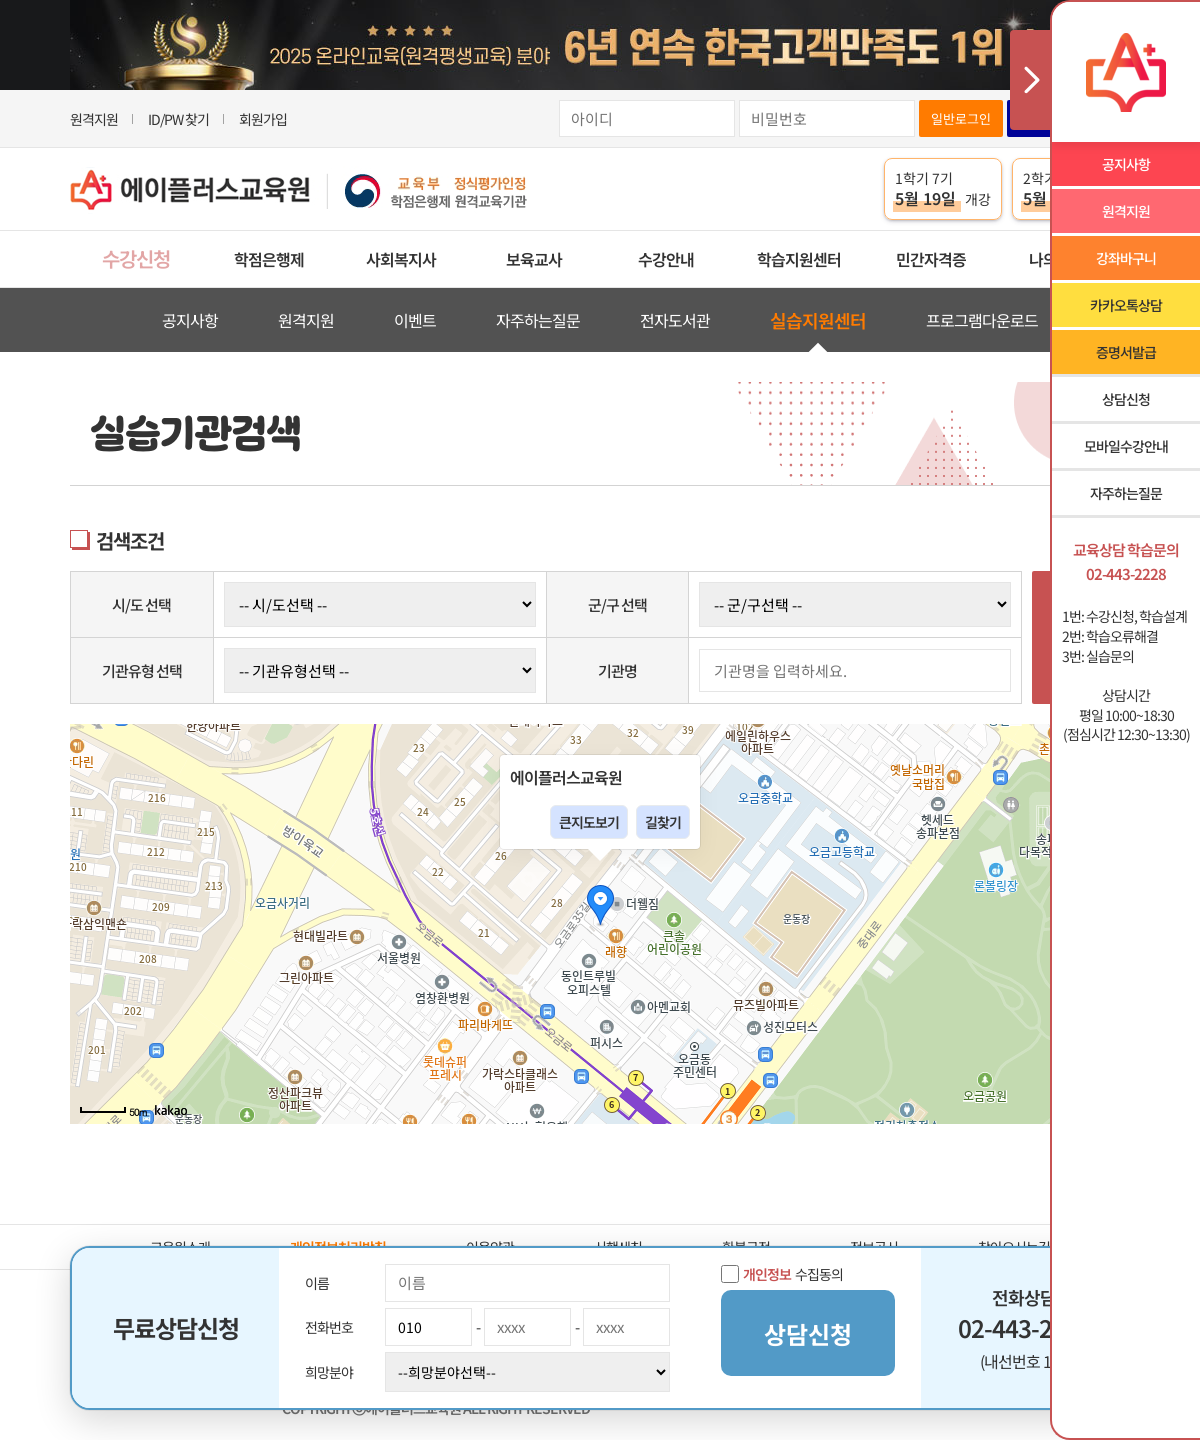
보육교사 (534, 259)
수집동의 (782, 1274)
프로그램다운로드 (982, 320)
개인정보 (767, 1274)
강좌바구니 (1126, 258)
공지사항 (190, 320)
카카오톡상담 (1126, 305)
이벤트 (415, 320)
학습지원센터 (799, 259)
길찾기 (663, 822)
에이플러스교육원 (299, 189)
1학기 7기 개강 (943, 189)
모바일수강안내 (1126, 446)
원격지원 (94, 119)
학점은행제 (269, 259)
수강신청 (136, 258)
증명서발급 (1126, 352)
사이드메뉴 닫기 (1030, 80)
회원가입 (263, 119)
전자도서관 (675, 320)
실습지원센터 (818, 320)
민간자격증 (931, 259)
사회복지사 (401, 259)
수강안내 (666, 259)
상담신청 (1126, 399)
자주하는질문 (538, 320)
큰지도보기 (589, 822)
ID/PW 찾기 (178, 119)
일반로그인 (961, 118)
